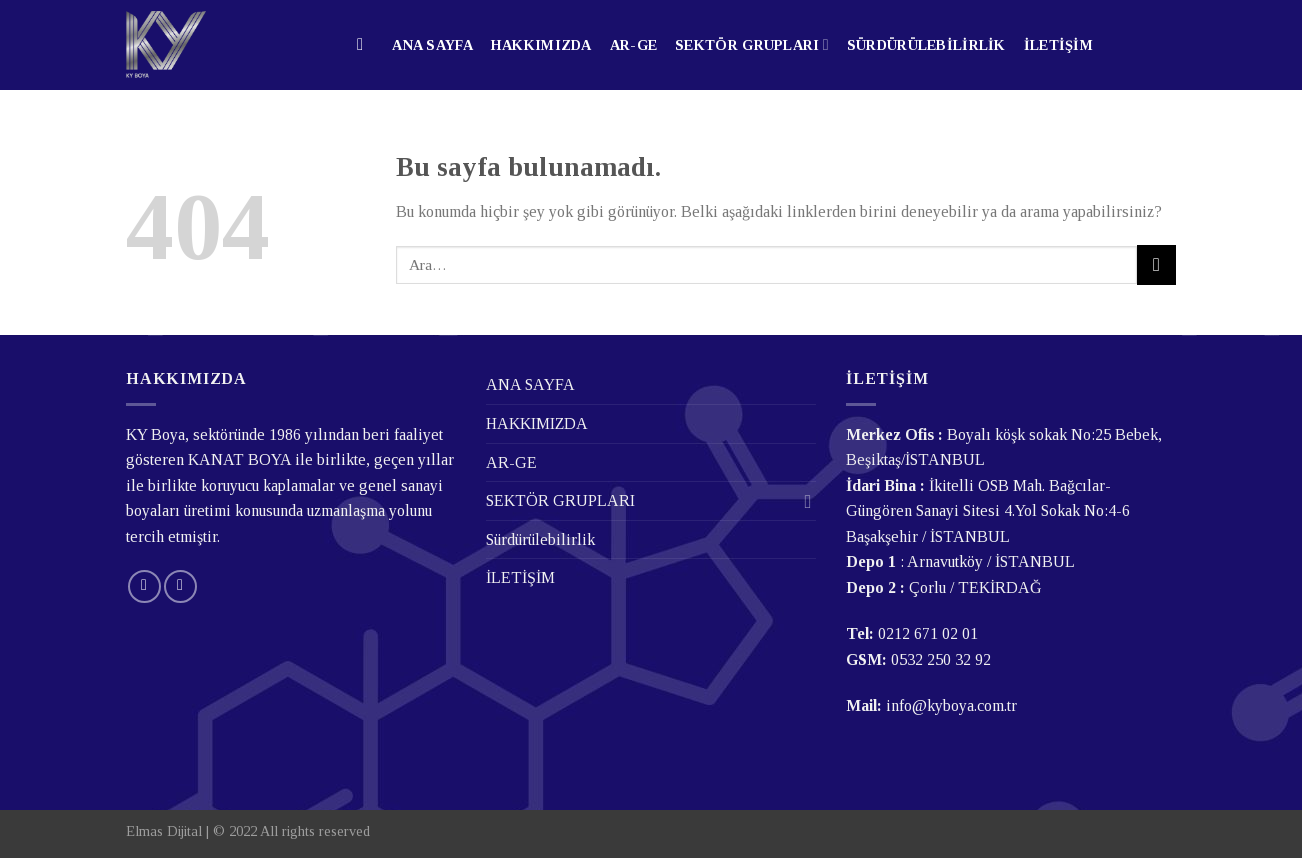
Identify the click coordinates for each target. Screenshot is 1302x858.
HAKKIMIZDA (541, 45)
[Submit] (1156, 264)
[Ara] (365, 45)
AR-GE (633, 45)
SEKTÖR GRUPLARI (752, 44)
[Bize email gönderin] (144, 586)
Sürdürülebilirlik (926, 45)
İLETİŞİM (1058, 45)
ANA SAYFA (432, 45)
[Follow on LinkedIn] (180, 586)
